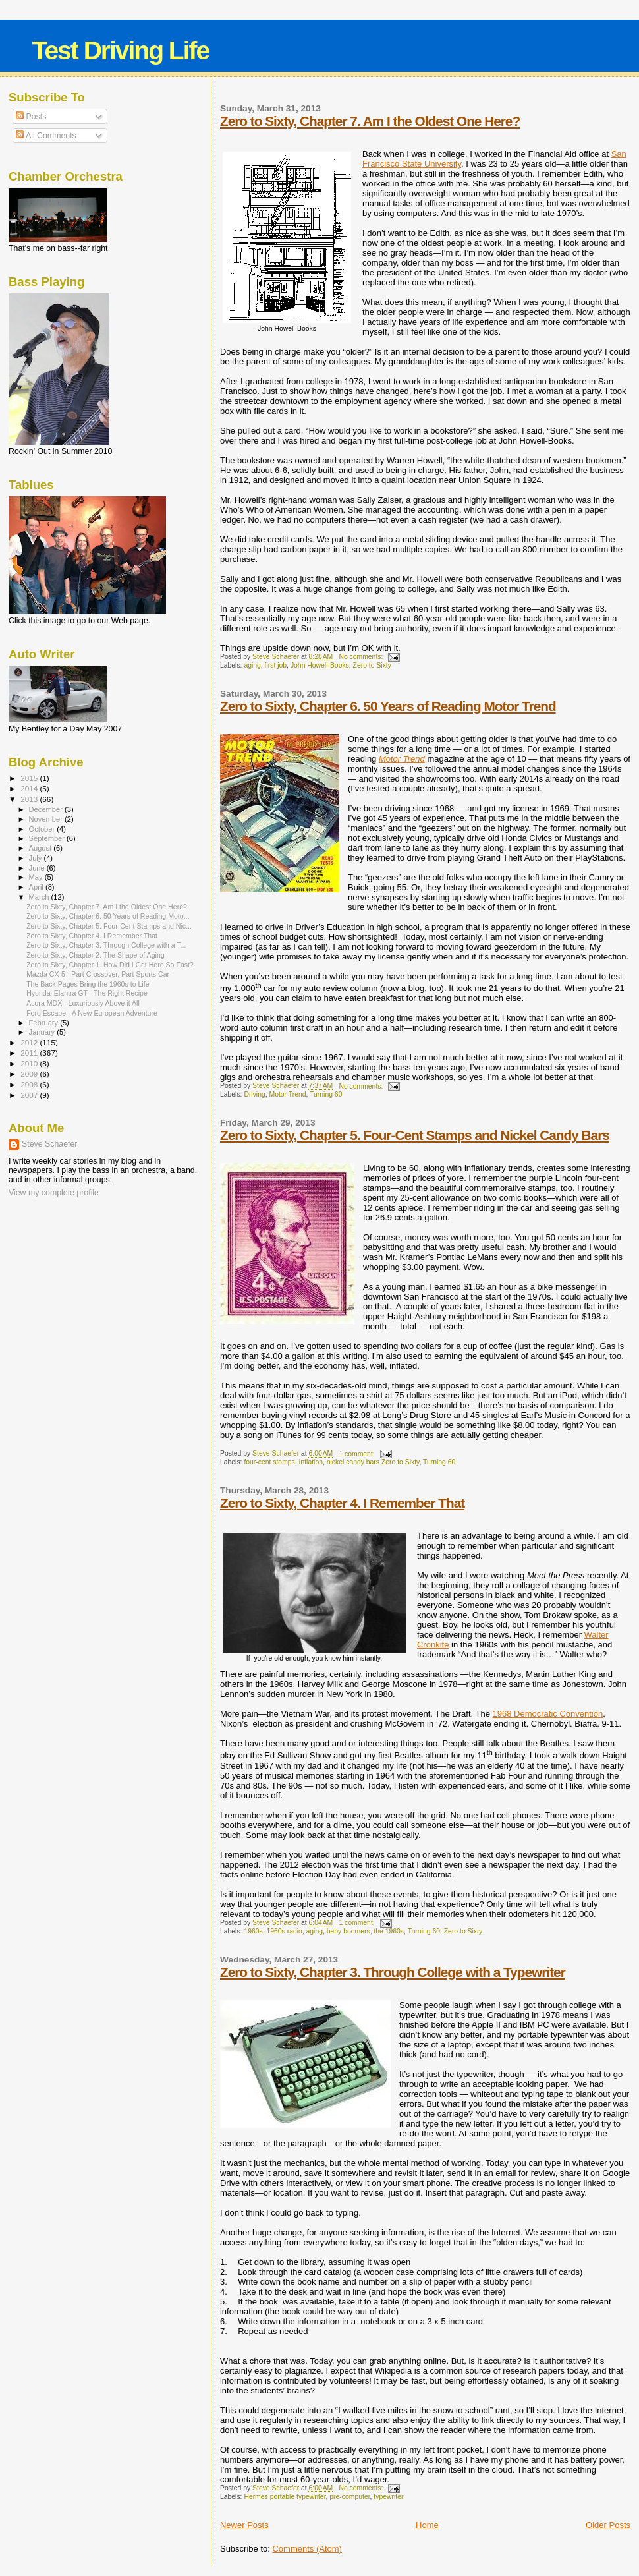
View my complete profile (54, 1192)
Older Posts (608, 2525)
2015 (30, 778)
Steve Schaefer (49, 1144)
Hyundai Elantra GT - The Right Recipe (87, 993)
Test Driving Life (120, 50)
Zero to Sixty (372, 665)
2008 (30, 1084)
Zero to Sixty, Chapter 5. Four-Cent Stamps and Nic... (109, 926)
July (36, 858)
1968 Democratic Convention (548, 1714)
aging (252, 665)
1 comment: (357, 1454)
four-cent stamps (269, 1462)
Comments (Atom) (306, 2549)
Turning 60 (326, 1094)
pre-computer (349, 2496)
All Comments (46, 135)
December (47, 809)
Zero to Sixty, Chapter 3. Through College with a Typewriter (392, 1972)
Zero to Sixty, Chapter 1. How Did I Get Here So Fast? (110, 965)
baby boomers (348, 1931)
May (37, 877)
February (45, 1023)
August (41, 848)
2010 (30, 1063)
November (47, 819)
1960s (253, 1931)
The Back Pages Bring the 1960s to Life (87, 984)
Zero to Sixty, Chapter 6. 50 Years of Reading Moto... (107, 916)
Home (427, 2525)
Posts (31, 116)
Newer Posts (244, 2525)
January (43, 1032)
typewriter (388, 2496)
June (38, 868)
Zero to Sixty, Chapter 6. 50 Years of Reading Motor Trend (388, 706)
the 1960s (389, 1931)
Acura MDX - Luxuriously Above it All (83, 1003)
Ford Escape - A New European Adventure (91, 1013)
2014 (30, 788)
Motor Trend (287, 1094)
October (43, 829)
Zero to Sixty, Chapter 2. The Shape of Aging (95, 955)
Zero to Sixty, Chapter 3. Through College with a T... (106, 945)
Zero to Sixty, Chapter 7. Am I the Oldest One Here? (370, 121)
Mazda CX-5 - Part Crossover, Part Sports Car (97, 974)
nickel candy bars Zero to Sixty (373, 1462)
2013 (30, 799)
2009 (30, 1074)
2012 (30, 1042)
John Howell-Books (320, 665)
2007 (30, 1095)
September (48, 838)
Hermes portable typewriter (284, 2496)
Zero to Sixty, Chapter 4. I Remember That (342, 1502)
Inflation (311, 1462)
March (40, 897)
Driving (254, 1094)
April (37, 887)
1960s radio (284, 1931)
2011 (30, 1052)
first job (276, 665)
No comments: (362, 656)
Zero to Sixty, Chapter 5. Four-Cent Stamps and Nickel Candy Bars (414, 1135)
